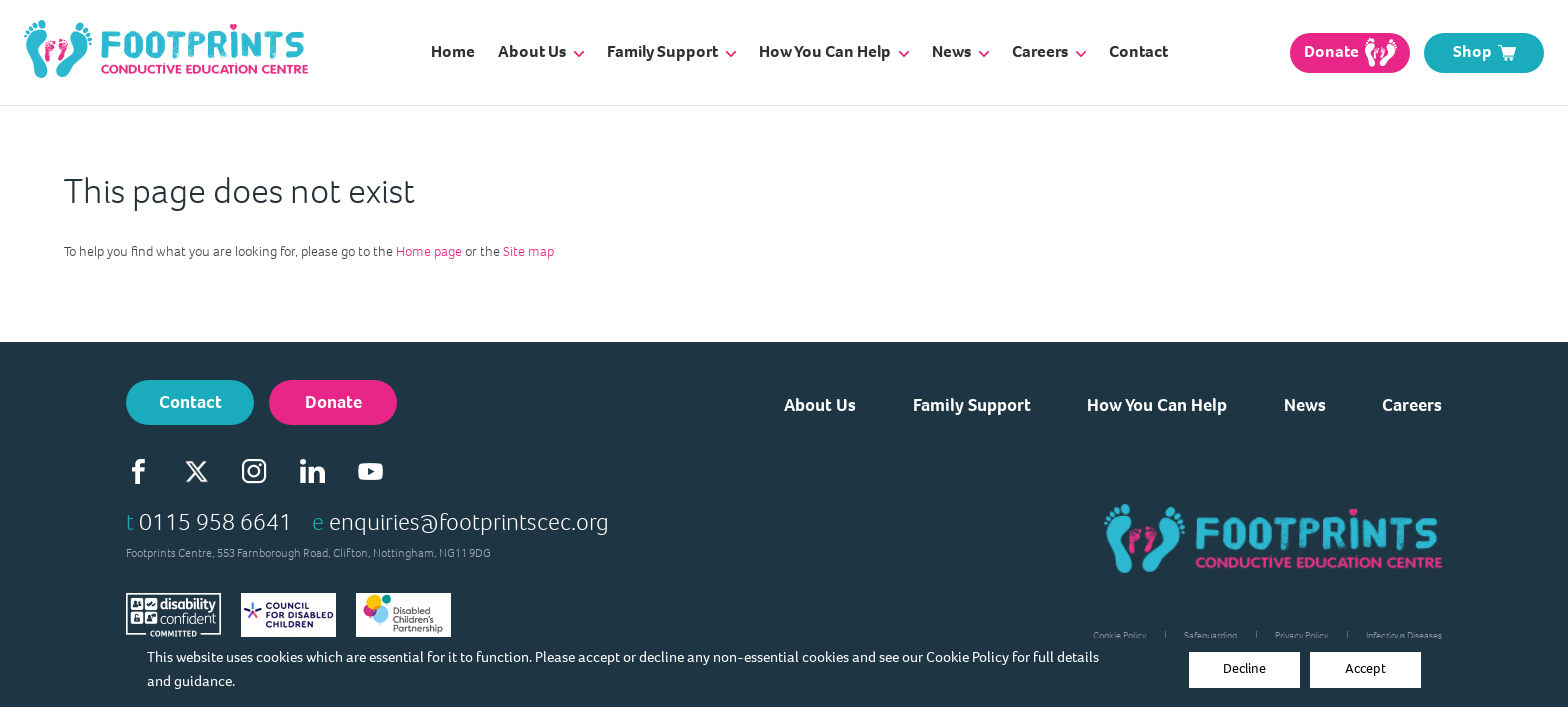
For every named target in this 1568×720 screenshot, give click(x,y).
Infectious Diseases (1404, 635)
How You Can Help (834, 51)
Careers (1049, 51)
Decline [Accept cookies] (1244, 668)
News (960, 51)
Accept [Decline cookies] (1365, 668)
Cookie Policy (967, 657)
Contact (1138, 51)
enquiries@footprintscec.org (469, 522)
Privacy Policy (1301, 635)
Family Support (671, 51)
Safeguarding (1210, 635)
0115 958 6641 (215, 522)
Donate (333, 402)
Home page (429, 251)
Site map (528, 251)
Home (453, 51)
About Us (541, 51)
